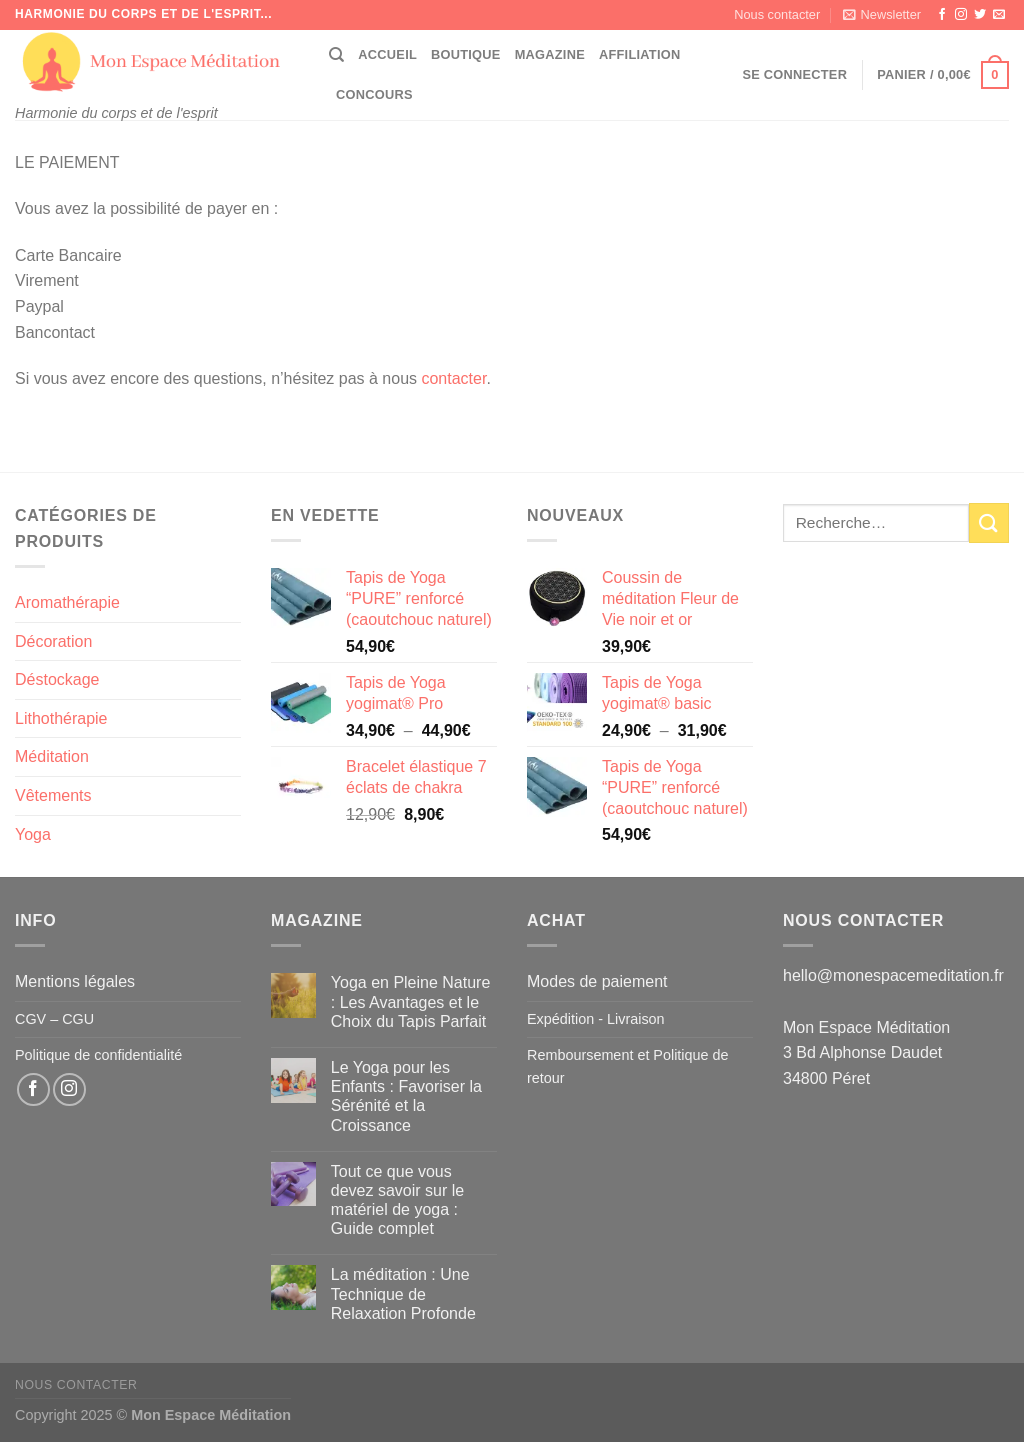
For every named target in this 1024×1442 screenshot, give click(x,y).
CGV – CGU (54, 1019)
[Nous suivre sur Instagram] (961, 15)
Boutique (466, 54)
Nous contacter (777, 14)
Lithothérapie (61, 718)
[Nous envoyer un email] (999, 15)
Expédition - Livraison (596, 1019)
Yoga (33, 834)
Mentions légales (75, 981)
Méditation (52, 756)
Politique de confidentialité (98, 1055)
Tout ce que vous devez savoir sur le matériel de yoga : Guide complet (397, 1200)
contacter (453, 378)
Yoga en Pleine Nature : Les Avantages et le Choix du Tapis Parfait (411, 1001)
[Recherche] (336, 55)
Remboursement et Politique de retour (628, 1066)
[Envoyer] (989, 522)
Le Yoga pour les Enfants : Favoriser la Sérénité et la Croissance (406, 1096)
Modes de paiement (597, 981)
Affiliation (639, 54)
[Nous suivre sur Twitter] (980, 15)
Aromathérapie (67, 602)
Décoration (53, 641)
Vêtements (53, 795)
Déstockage (57, 679)
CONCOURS (374, 94)
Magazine (550, 54)
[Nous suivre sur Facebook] (942, 15)
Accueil (387, 54)
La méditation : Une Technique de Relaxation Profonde (403, 1293)
